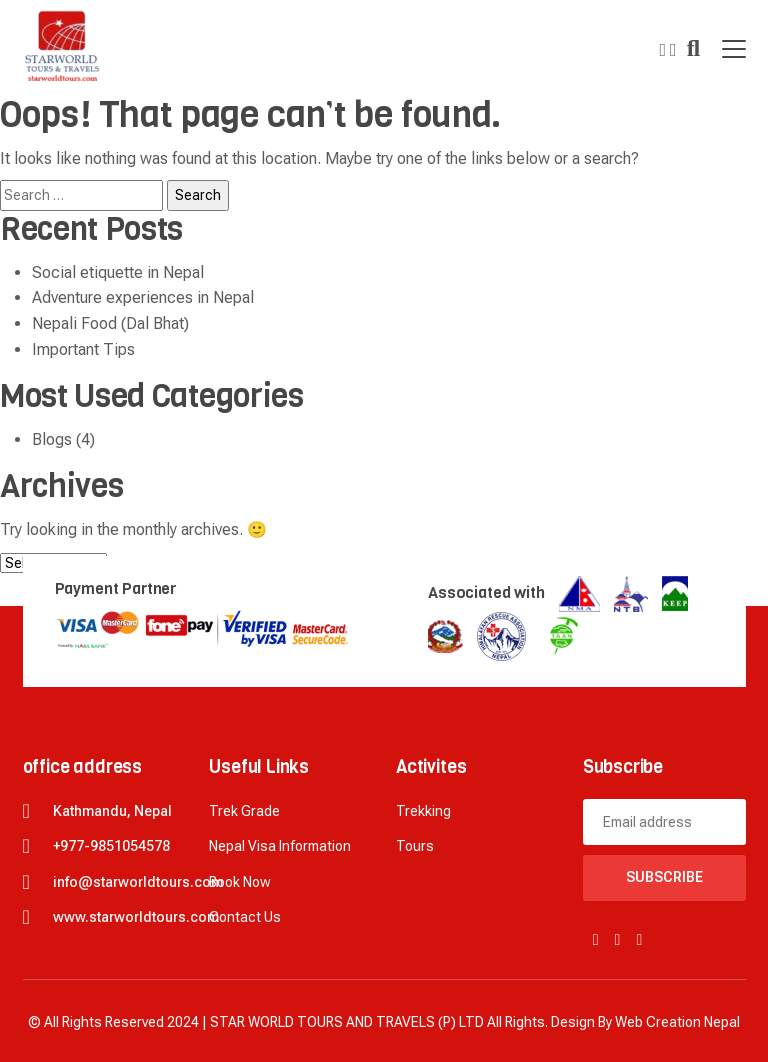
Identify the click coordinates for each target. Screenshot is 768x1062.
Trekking (423, 811)
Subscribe (664, 877)
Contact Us (245, 917)
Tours (415, 846)
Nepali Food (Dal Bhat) (110, 323)
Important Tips (83, 349)
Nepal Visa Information (280, 846)
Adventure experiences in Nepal (143, 297)
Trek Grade (244, 811)
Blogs (52, 439)
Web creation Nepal (677, 1022)
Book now (240, 882)
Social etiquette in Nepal (118, 272)
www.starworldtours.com (136, 917)
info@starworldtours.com (138, 882)
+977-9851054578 (111, 846)
